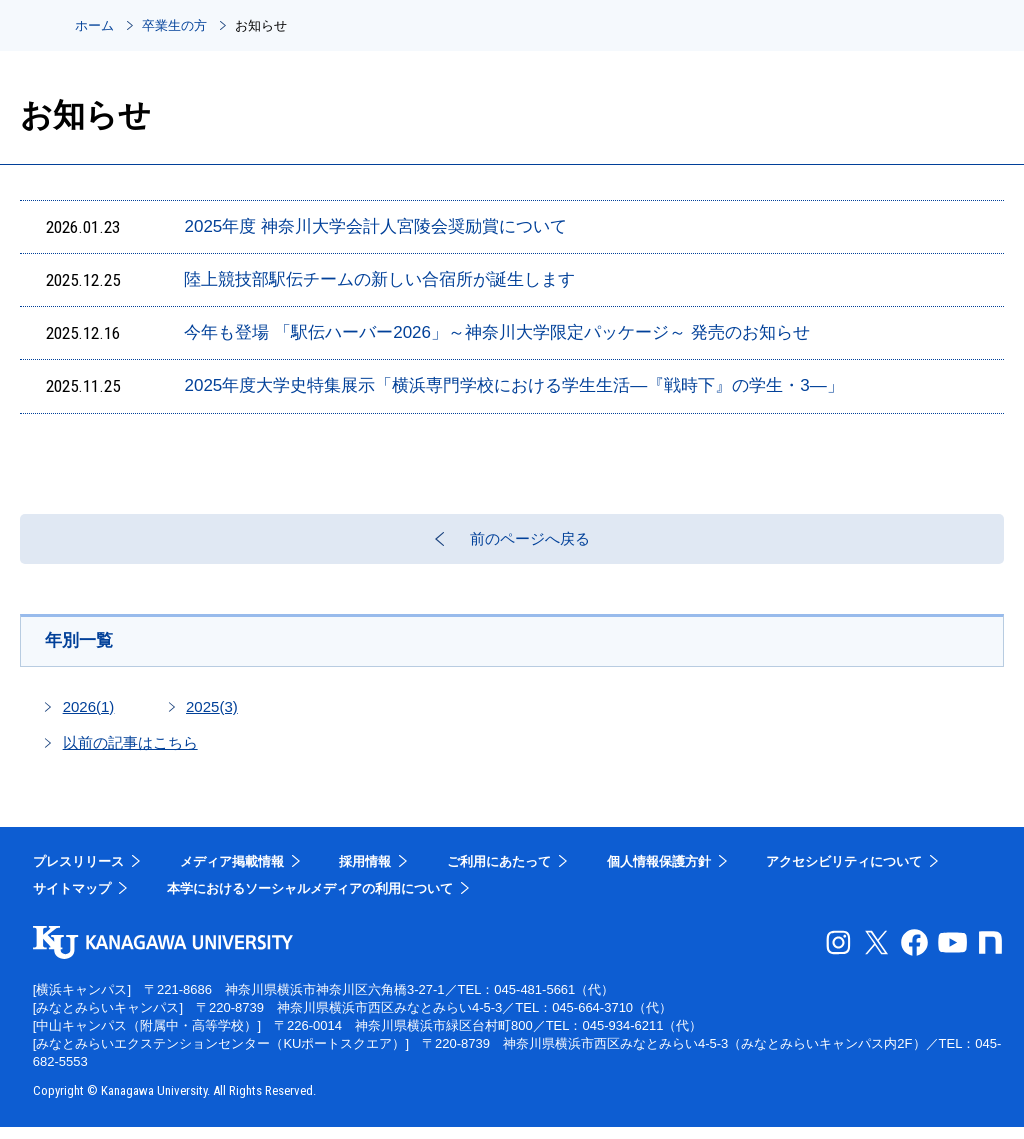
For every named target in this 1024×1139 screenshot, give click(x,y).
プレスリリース (78, 873)
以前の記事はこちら (130, 754)
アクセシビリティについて (844, 873)
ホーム (94, 25)
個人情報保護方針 (659, 873)
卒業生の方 (174, 25)
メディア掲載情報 (232, 873)
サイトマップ (72, 900)
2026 (89, 718)
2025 (212, 718)
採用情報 (365, 873)
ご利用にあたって (499, 873)
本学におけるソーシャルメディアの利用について (310, 900)
